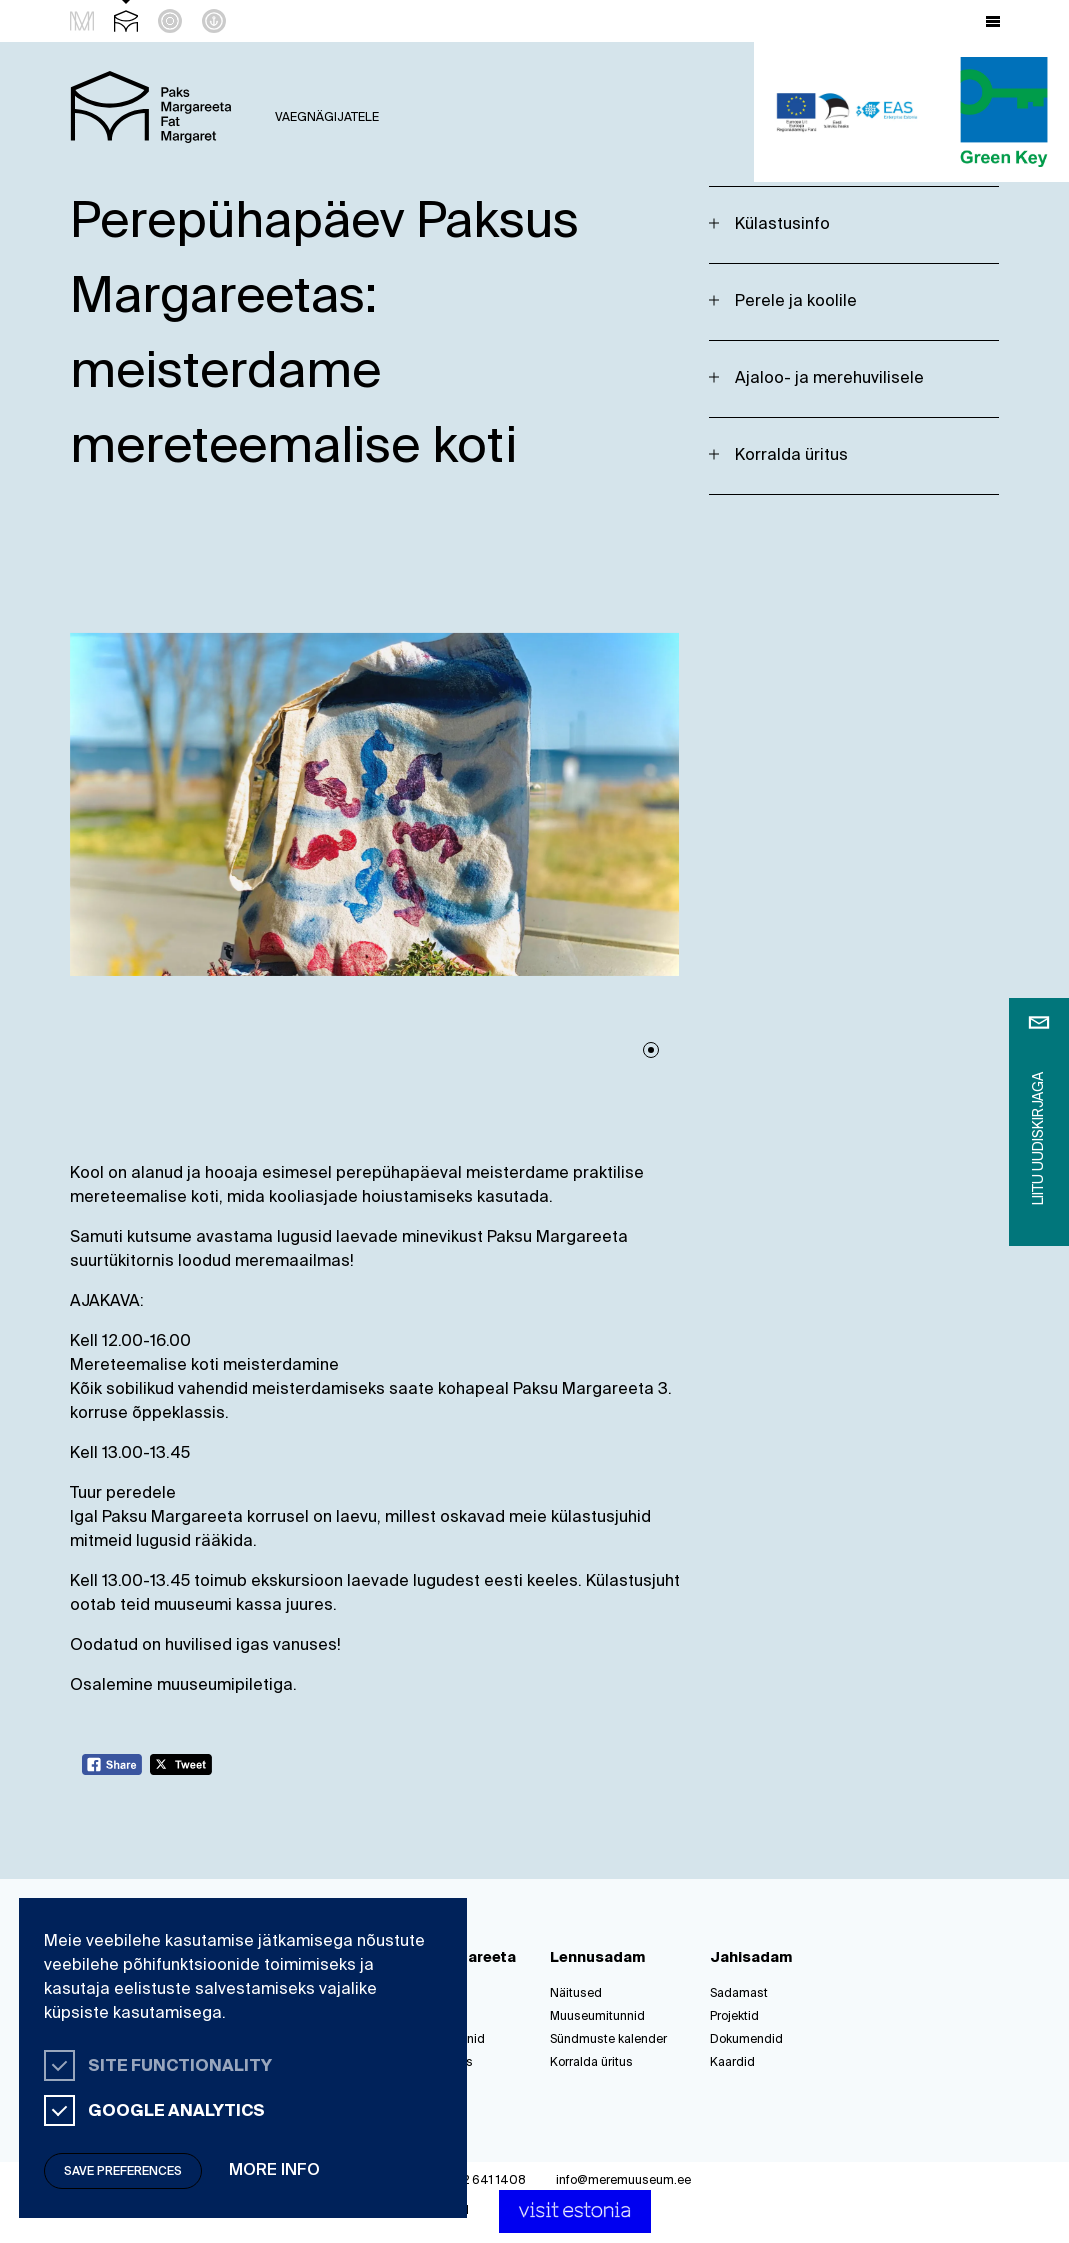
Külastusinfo (782, 225)
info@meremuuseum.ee (623, 2181)
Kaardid (732, 2063)
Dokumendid (746, 2040)
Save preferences (123, 2172)
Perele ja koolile (796, 302)
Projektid (734, 2017)
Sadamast (739, 1994)
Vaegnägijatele (327, 118)
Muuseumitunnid (597, 2017)
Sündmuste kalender (608, 2040)
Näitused (576, 1994)
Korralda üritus (791, 456)
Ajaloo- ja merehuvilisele (829, 379)
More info (274, 2171)
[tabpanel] (375, 804)
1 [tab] (651, 1050)
